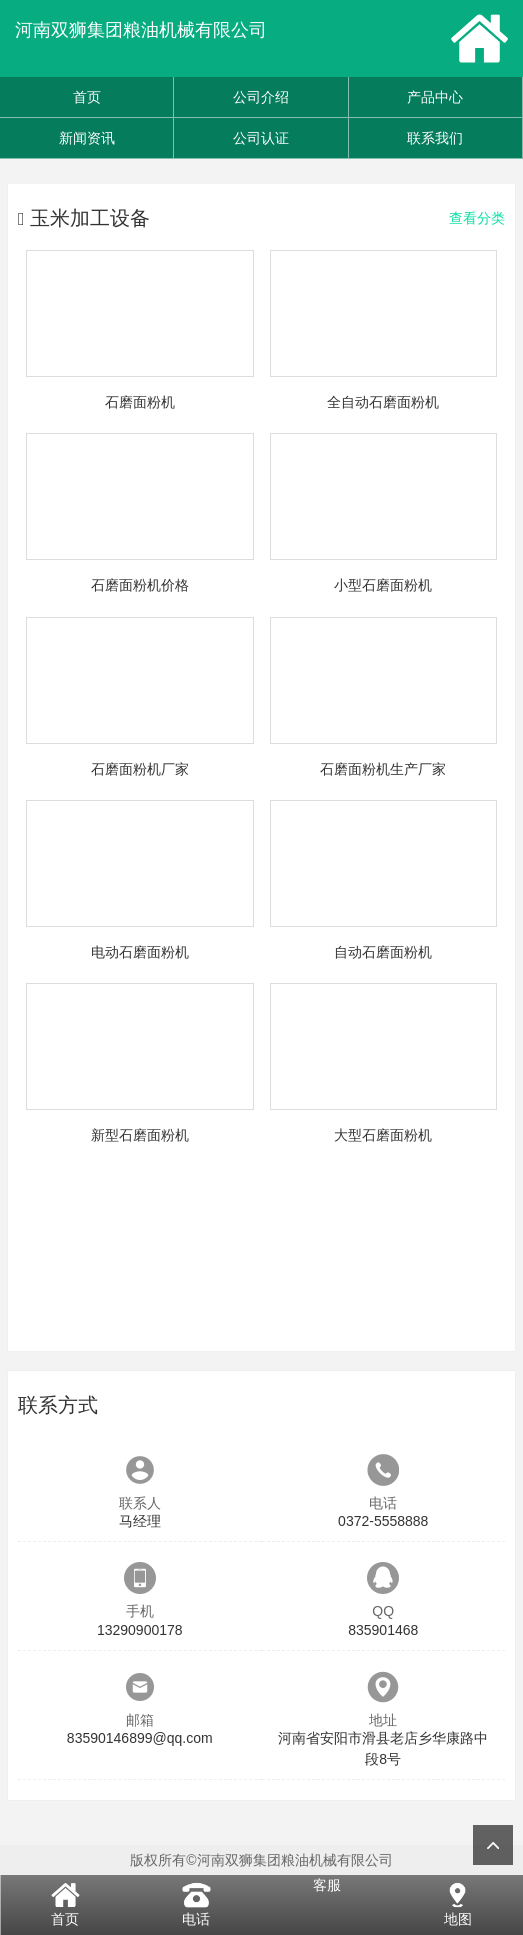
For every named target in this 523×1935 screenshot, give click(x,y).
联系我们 (435, 138)
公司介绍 (261, 97)
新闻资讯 (87, 138)
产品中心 (435, 97)
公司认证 (261, 138)
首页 (87, 97)
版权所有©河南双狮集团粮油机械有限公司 (261, 1860)
